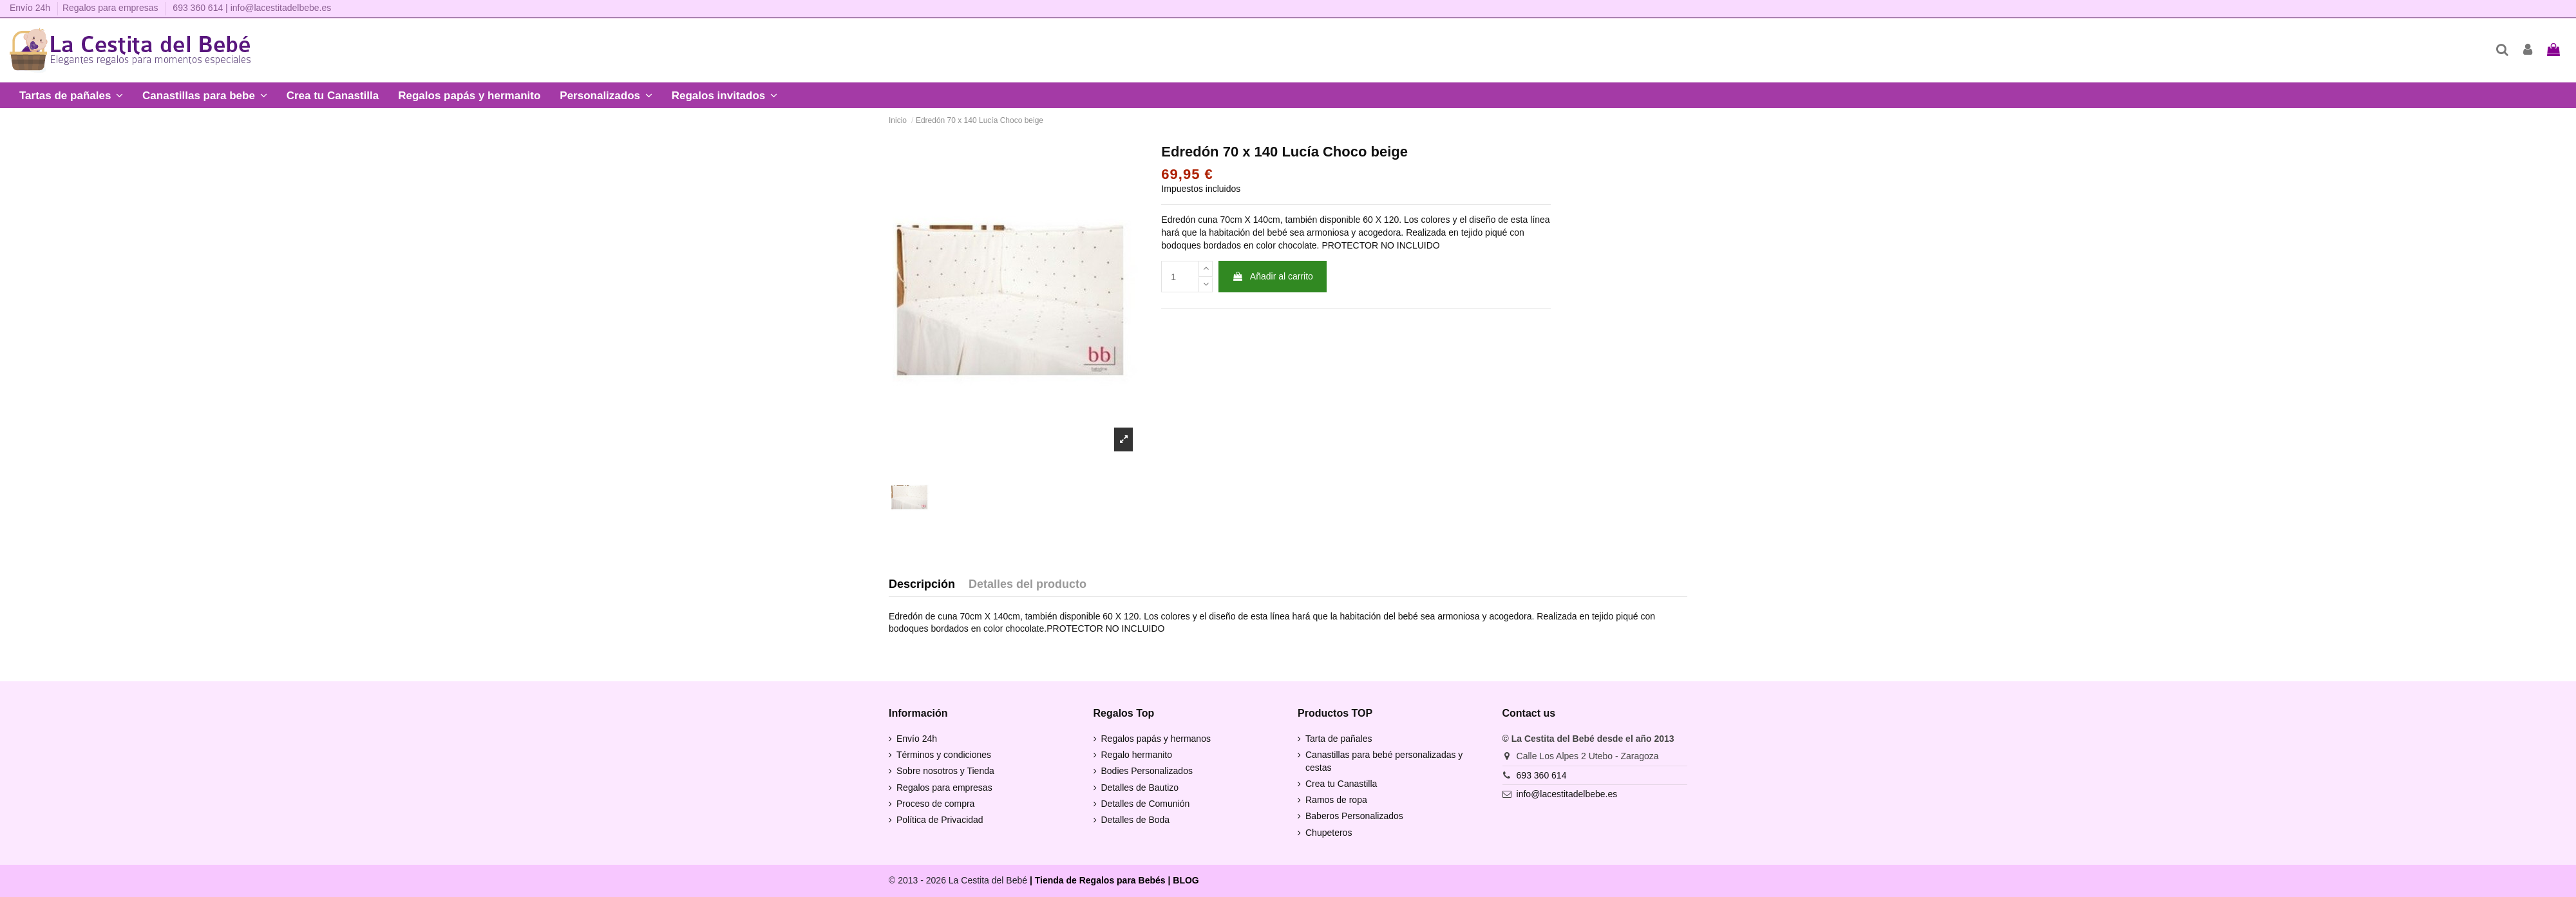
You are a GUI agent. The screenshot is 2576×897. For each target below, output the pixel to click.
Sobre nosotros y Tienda (945, 771)
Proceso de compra (935, 803)
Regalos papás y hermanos (1156, 738)
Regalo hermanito (1137, 755)
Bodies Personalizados (1147, 771)
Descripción (922, 584)
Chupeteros (1328, 832)
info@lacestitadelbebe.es (281, 8)
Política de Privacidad (939, 820)
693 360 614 (198, 8)
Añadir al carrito (1272, 276)
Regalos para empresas (110, 8)
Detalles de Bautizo (1140, 787)
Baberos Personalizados (1354, 816)
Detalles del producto (1027, 584)
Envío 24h (31, 8)
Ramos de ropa (1336, 800)
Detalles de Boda (1135, 820)
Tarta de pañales (1338, 738)
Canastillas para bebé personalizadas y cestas (1384, 761)
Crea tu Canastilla (1341, 784)
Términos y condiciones (943, 755)
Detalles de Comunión (1145, 803)
